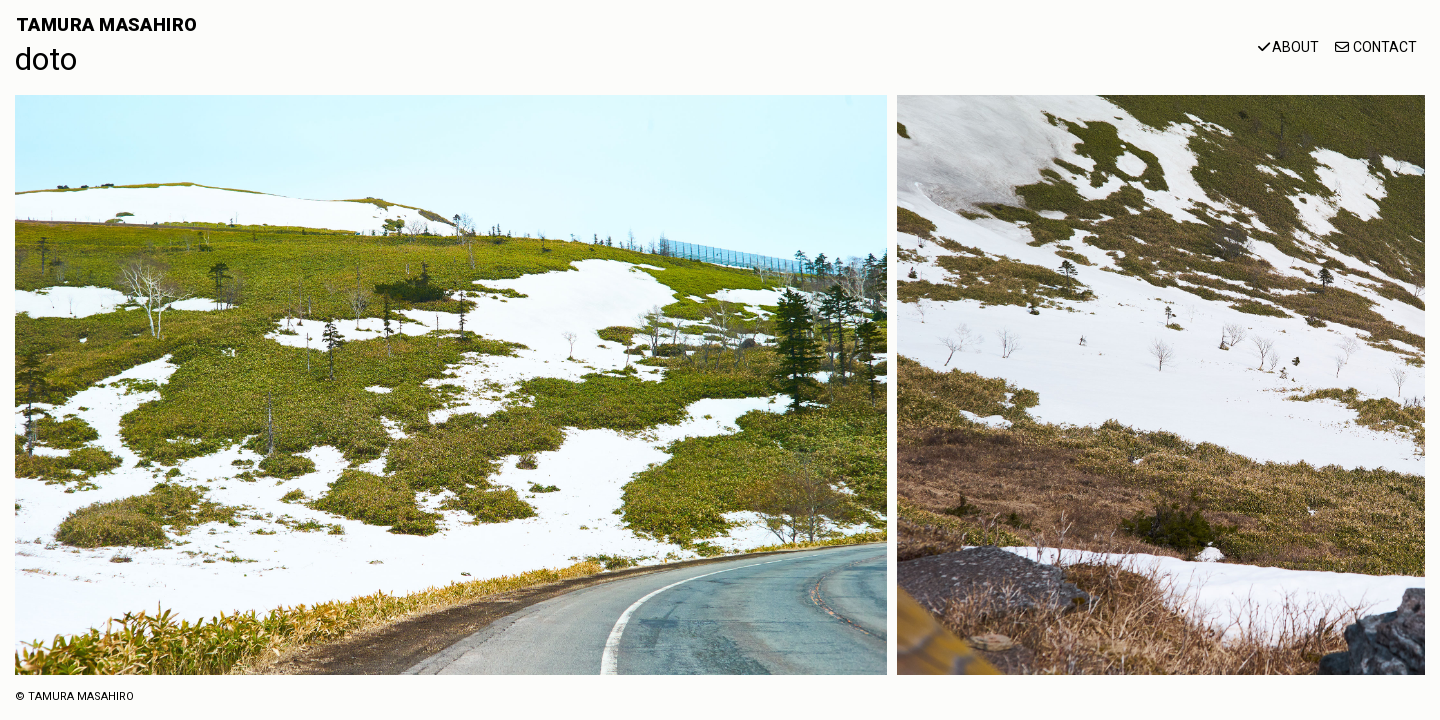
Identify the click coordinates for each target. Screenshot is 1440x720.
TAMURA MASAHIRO (107, 25)
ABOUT (1295, 47)
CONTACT (1385, 47)
